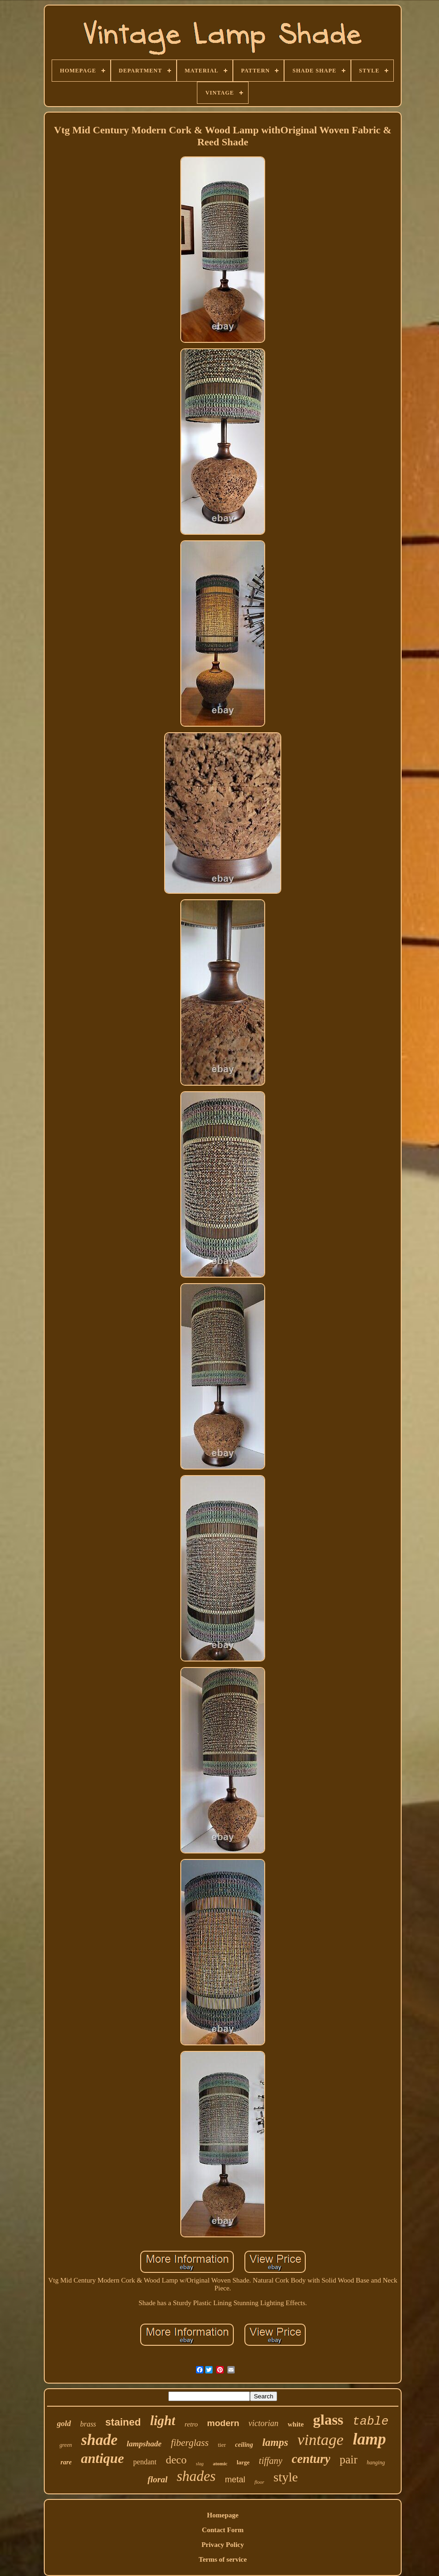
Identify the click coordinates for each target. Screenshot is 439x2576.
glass (328, 2419)
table (371, 2421)
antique (102, 2458)
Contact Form (222, 2530)
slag (200, 2463)
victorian (264, 2423)
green (65, 2445)
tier (221, 2444)
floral (157, 2479)
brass (88, 2424)
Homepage (222, 2515)
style (285, 2477)
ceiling (244, 2444)
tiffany (270, 2461)
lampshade (144, 2443)
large (243, 2462)
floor (259, 2482)
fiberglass (189, 2442)
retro (191, 2424)
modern (223, 2423)
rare (65, 2462)
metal (235, 2479)
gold (64, 2423)
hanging (376, 2462)
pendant (145, 2462)
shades (196, 2476)
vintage (320, 2439)
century (310, 2459)
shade (99, 2440)
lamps (275, 2442)
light (162, 2420)
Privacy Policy (223, 2544)
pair (348, 2459)
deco (176, 2460)
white (296, 2424)
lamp (369, 2439)
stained (123, 2422)
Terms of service (223, 2559)
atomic (220, 2463)
